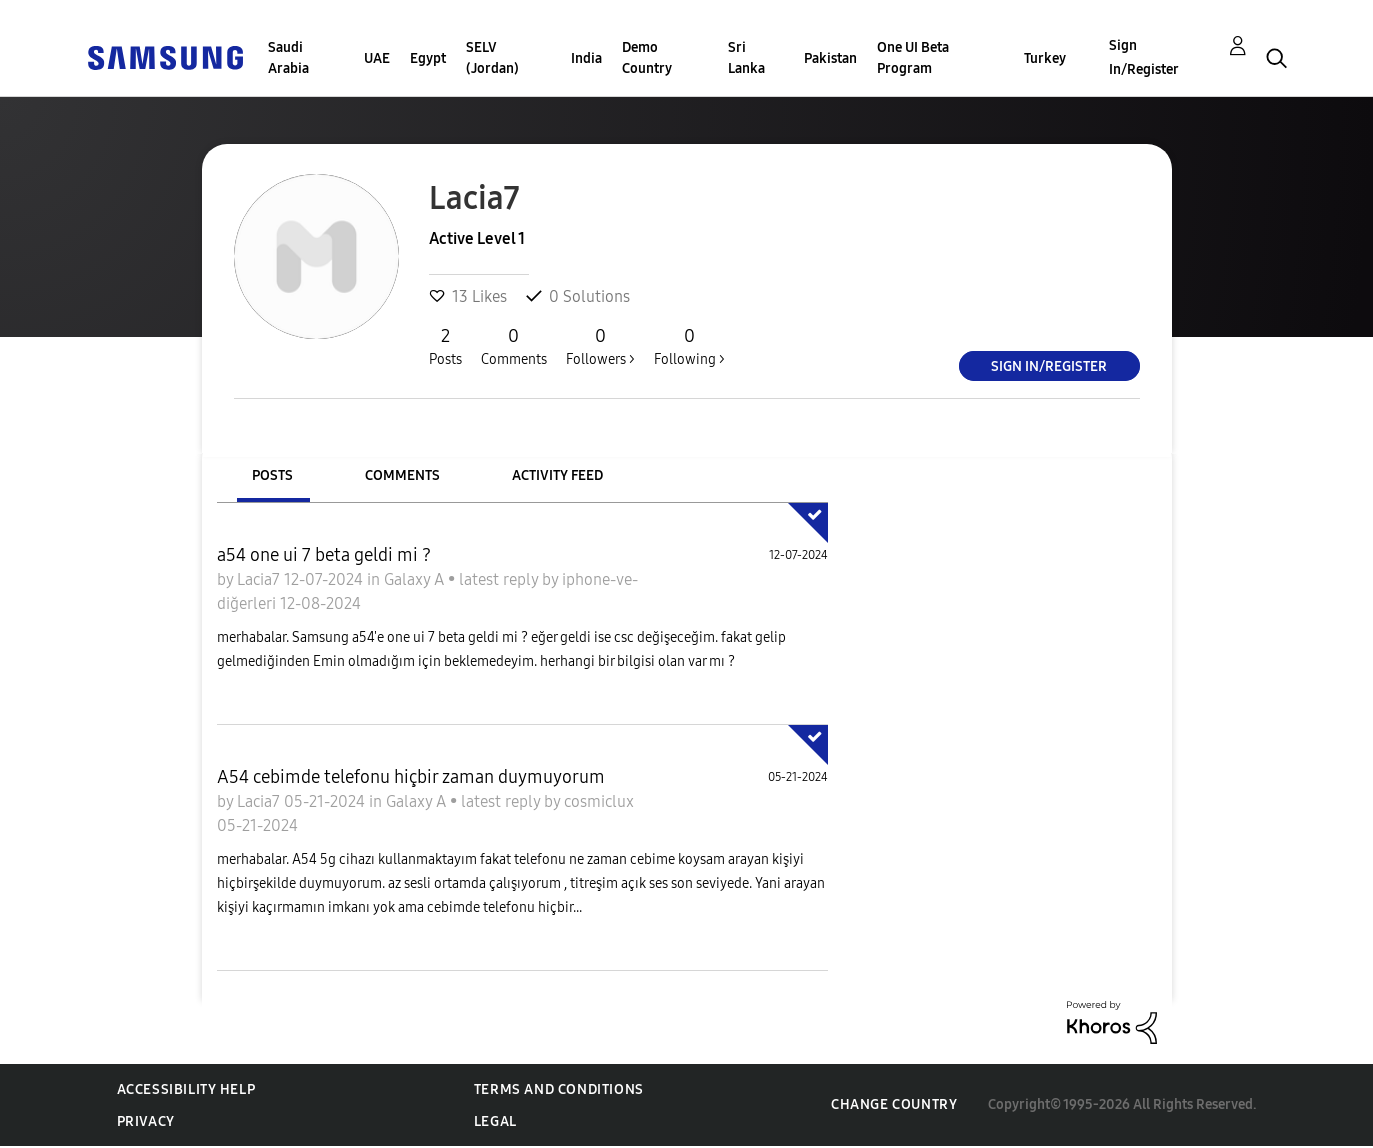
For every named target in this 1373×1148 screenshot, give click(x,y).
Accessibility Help (186, 1089)
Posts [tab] (272, 475)
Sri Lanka (746, 58)
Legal (495, 1121)
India (586, 58)
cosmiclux (599, 801)
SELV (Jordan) (492, 58)
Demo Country (647, 58)
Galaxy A (416, 579)
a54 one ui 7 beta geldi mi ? (324, 555)
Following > (689, 346)
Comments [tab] (402, 475)
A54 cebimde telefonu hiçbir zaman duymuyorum (411, 777)
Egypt (428, 58)
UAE (377, 58)
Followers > (600, 346)
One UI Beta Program (913, 58)
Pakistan (830, 58)
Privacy (146, 1121)
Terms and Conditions (559, 1089)
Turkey (1045, 58)
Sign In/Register (1144, 57)
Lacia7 (260, 579)
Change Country (894, 1104)
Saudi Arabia (288, 58)
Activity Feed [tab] (557, 475)
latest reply (500, 579)
